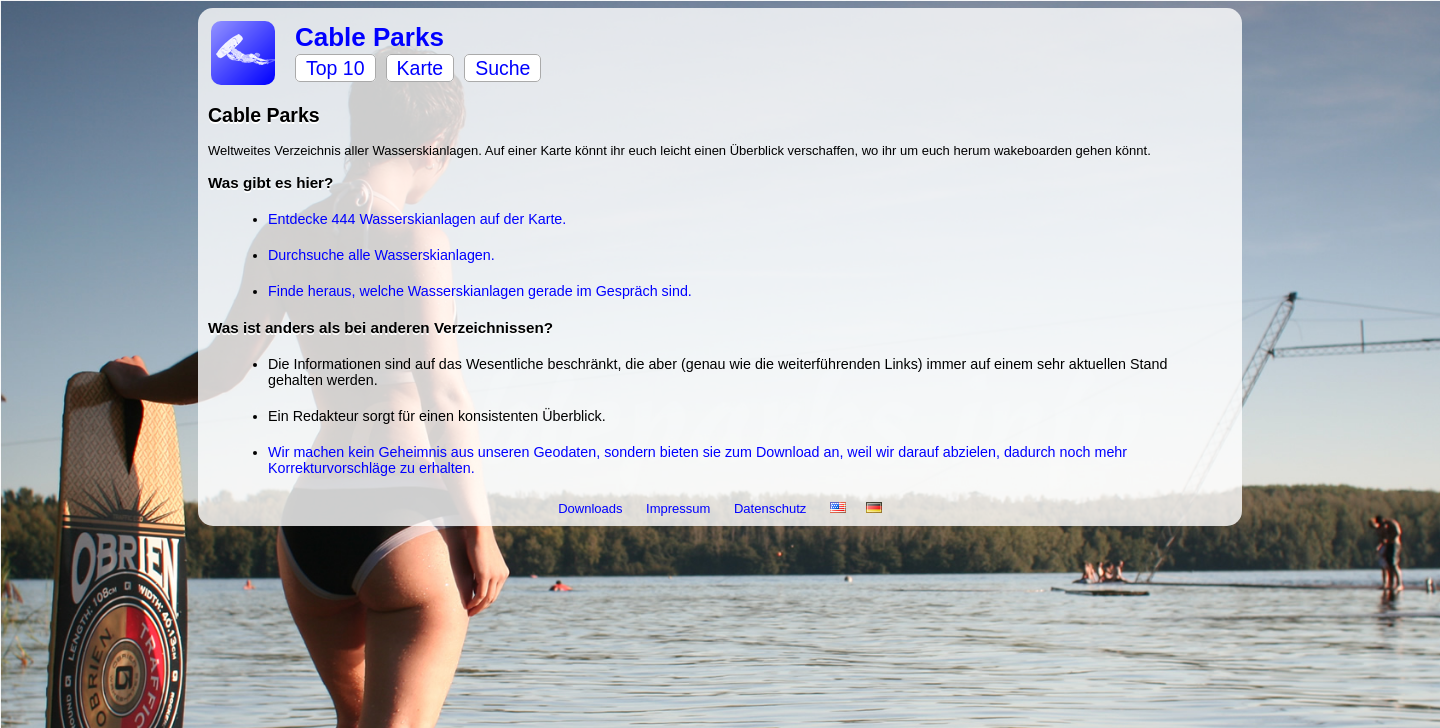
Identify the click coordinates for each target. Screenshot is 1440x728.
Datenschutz (772, 508)
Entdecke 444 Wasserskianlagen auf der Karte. (417, 219)
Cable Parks (369, 37)
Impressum (680, 508)
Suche (502, 68)
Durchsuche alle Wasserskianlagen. (381, 255)
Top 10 (335, 68)
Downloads (592, 508)
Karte (420, 68)
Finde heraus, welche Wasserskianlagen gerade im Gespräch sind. (480, 291)
